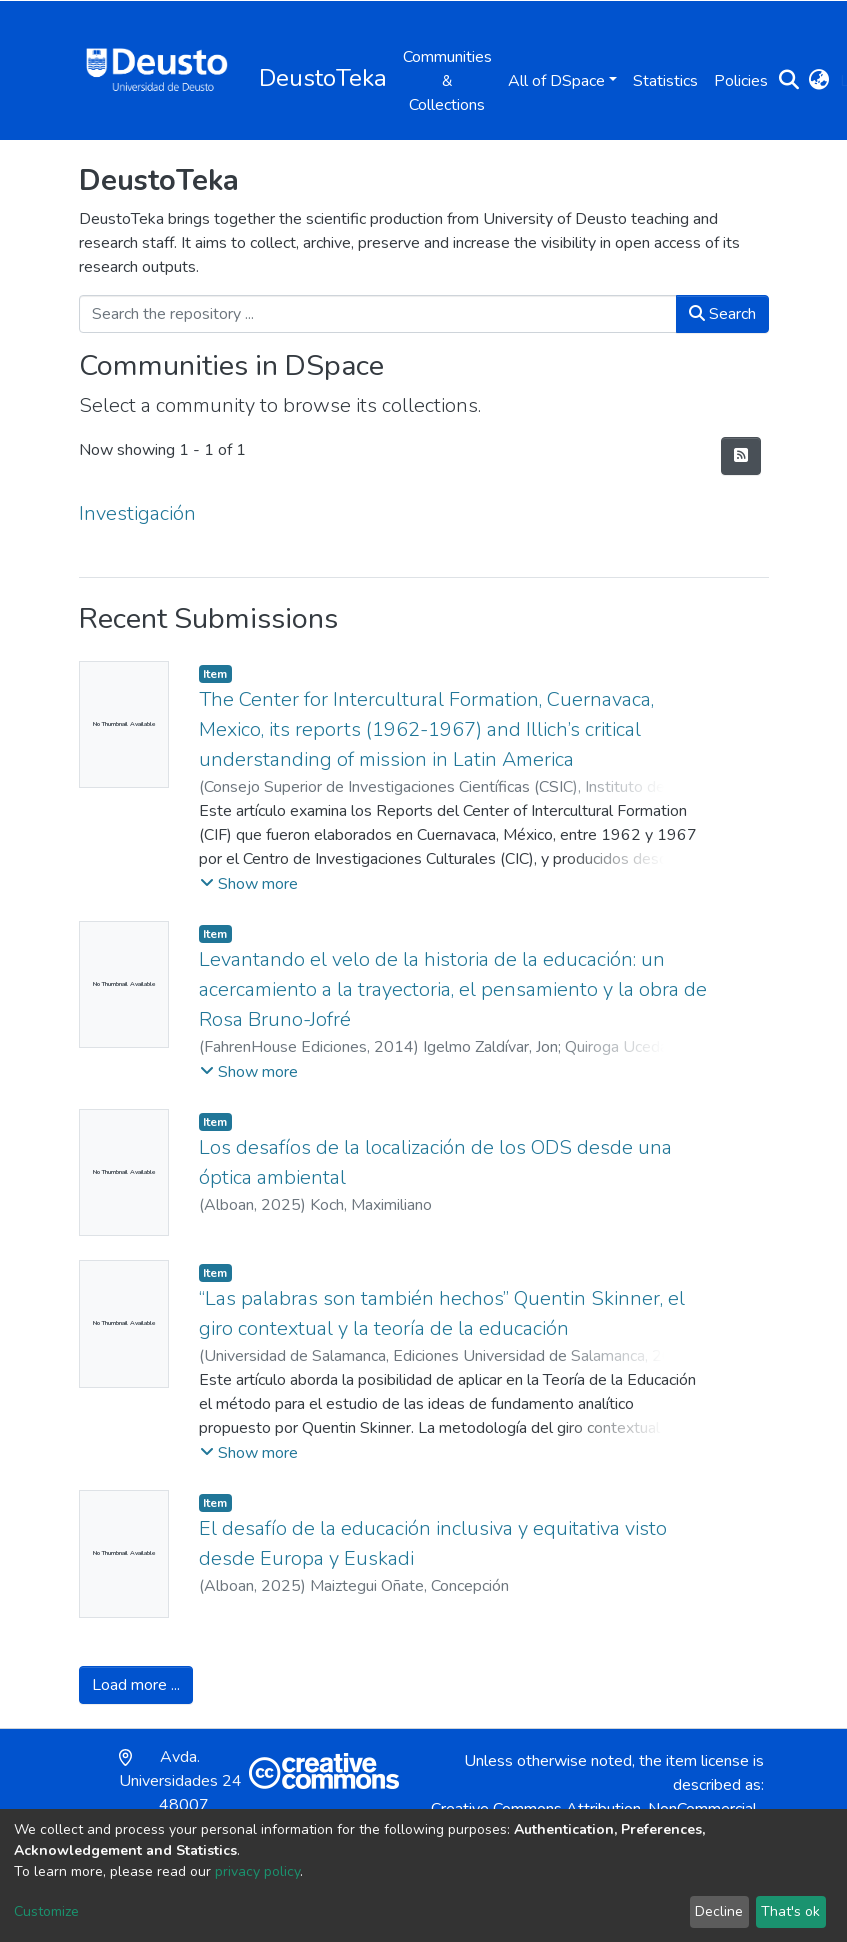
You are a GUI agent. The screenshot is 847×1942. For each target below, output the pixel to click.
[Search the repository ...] (378, 314)
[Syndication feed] (741, 456)
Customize (46, 1911)
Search (722, 314)
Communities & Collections (447, 81)
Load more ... (136, 1685)
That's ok (790, 1911)
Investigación (137, 513)
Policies (741, 81)
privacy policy (257, 1871)
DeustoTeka (323, 78)
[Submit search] (789, 81)
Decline (719, 1911)
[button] (819, 81)
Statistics (665, 81)
